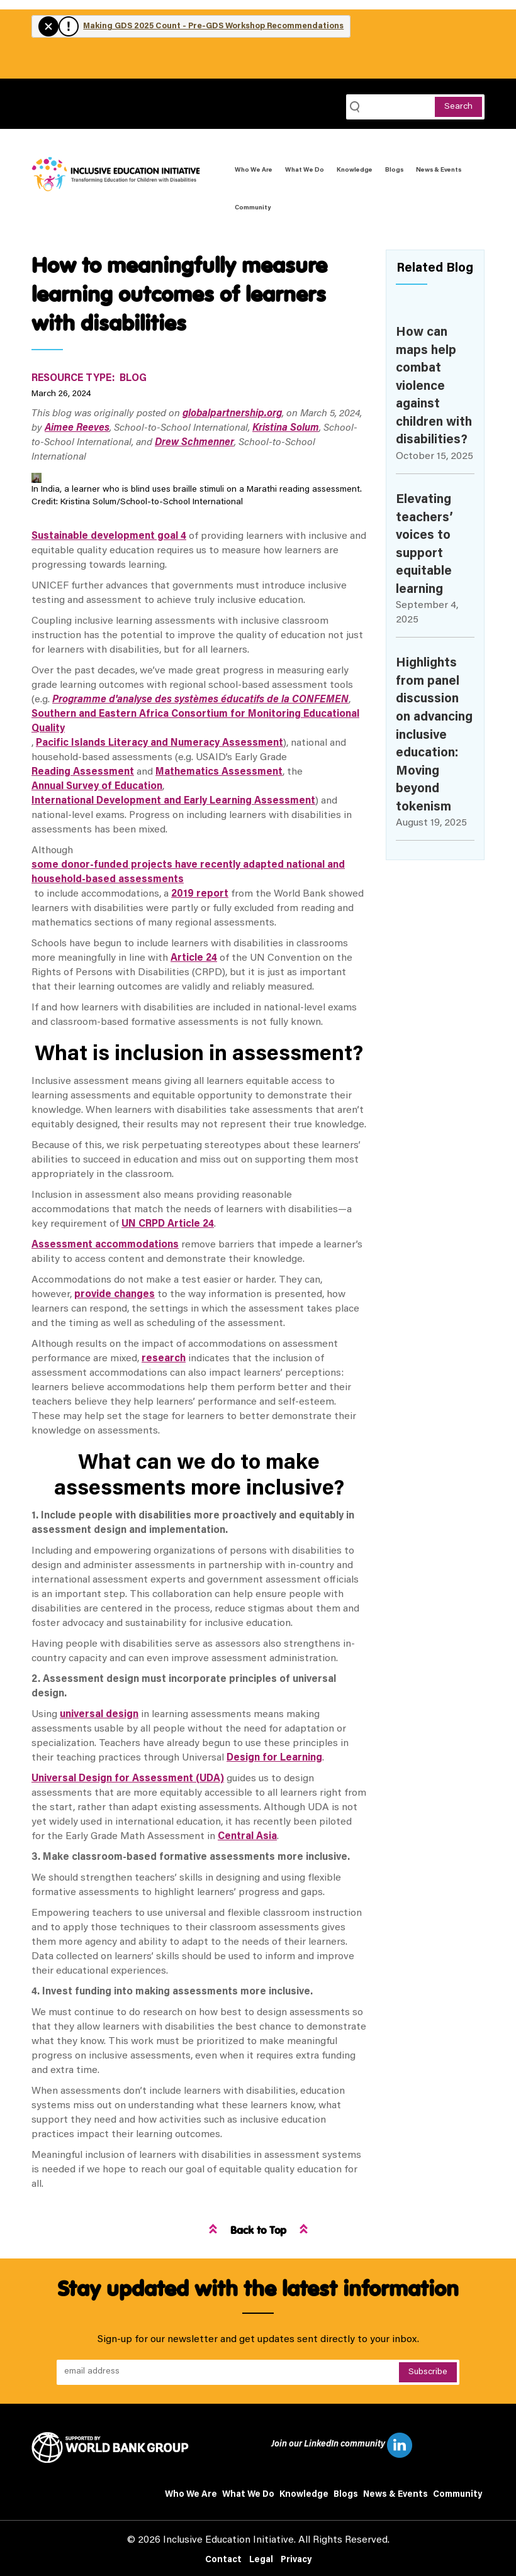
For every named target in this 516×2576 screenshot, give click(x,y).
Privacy (296, 2560)
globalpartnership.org (232, 414)
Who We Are (253, 170)
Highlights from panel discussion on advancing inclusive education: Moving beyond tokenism (434, 735)
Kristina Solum (285, 428)
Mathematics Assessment (219, 772)
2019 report (199, 894)
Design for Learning (274, 1758)
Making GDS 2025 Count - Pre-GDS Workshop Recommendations (213, 26)
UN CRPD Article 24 (167, 1224)
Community (253, 208)
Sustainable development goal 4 (108, 536)
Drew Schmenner (194, 443)
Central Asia (247, 1837)
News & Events (438, 170)
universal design (99, 1715)
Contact (223, 2560)
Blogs (394, 170)
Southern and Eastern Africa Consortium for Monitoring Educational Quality (195, 721)
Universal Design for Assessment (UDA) (127, 1779)
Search (458, 106)
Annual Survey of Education (96, 787)
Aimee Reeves (77, 428)
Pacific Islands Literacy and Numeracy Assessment (159, 743)
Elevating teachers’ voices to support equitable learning (424, 545)
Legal (261, 2560)
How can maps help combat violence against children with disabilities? (434, 386)
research (164, 1359)
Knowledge (355, 170)
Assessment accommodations (105, 1245)
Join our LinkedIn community (341, 2445)
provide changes (114, 1295)
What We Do (304, 170)
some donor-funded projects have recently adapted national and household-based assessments (188, 872)
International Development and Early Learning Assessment (173, 801)
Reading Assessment (82, 772)
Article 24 (194, 958)
